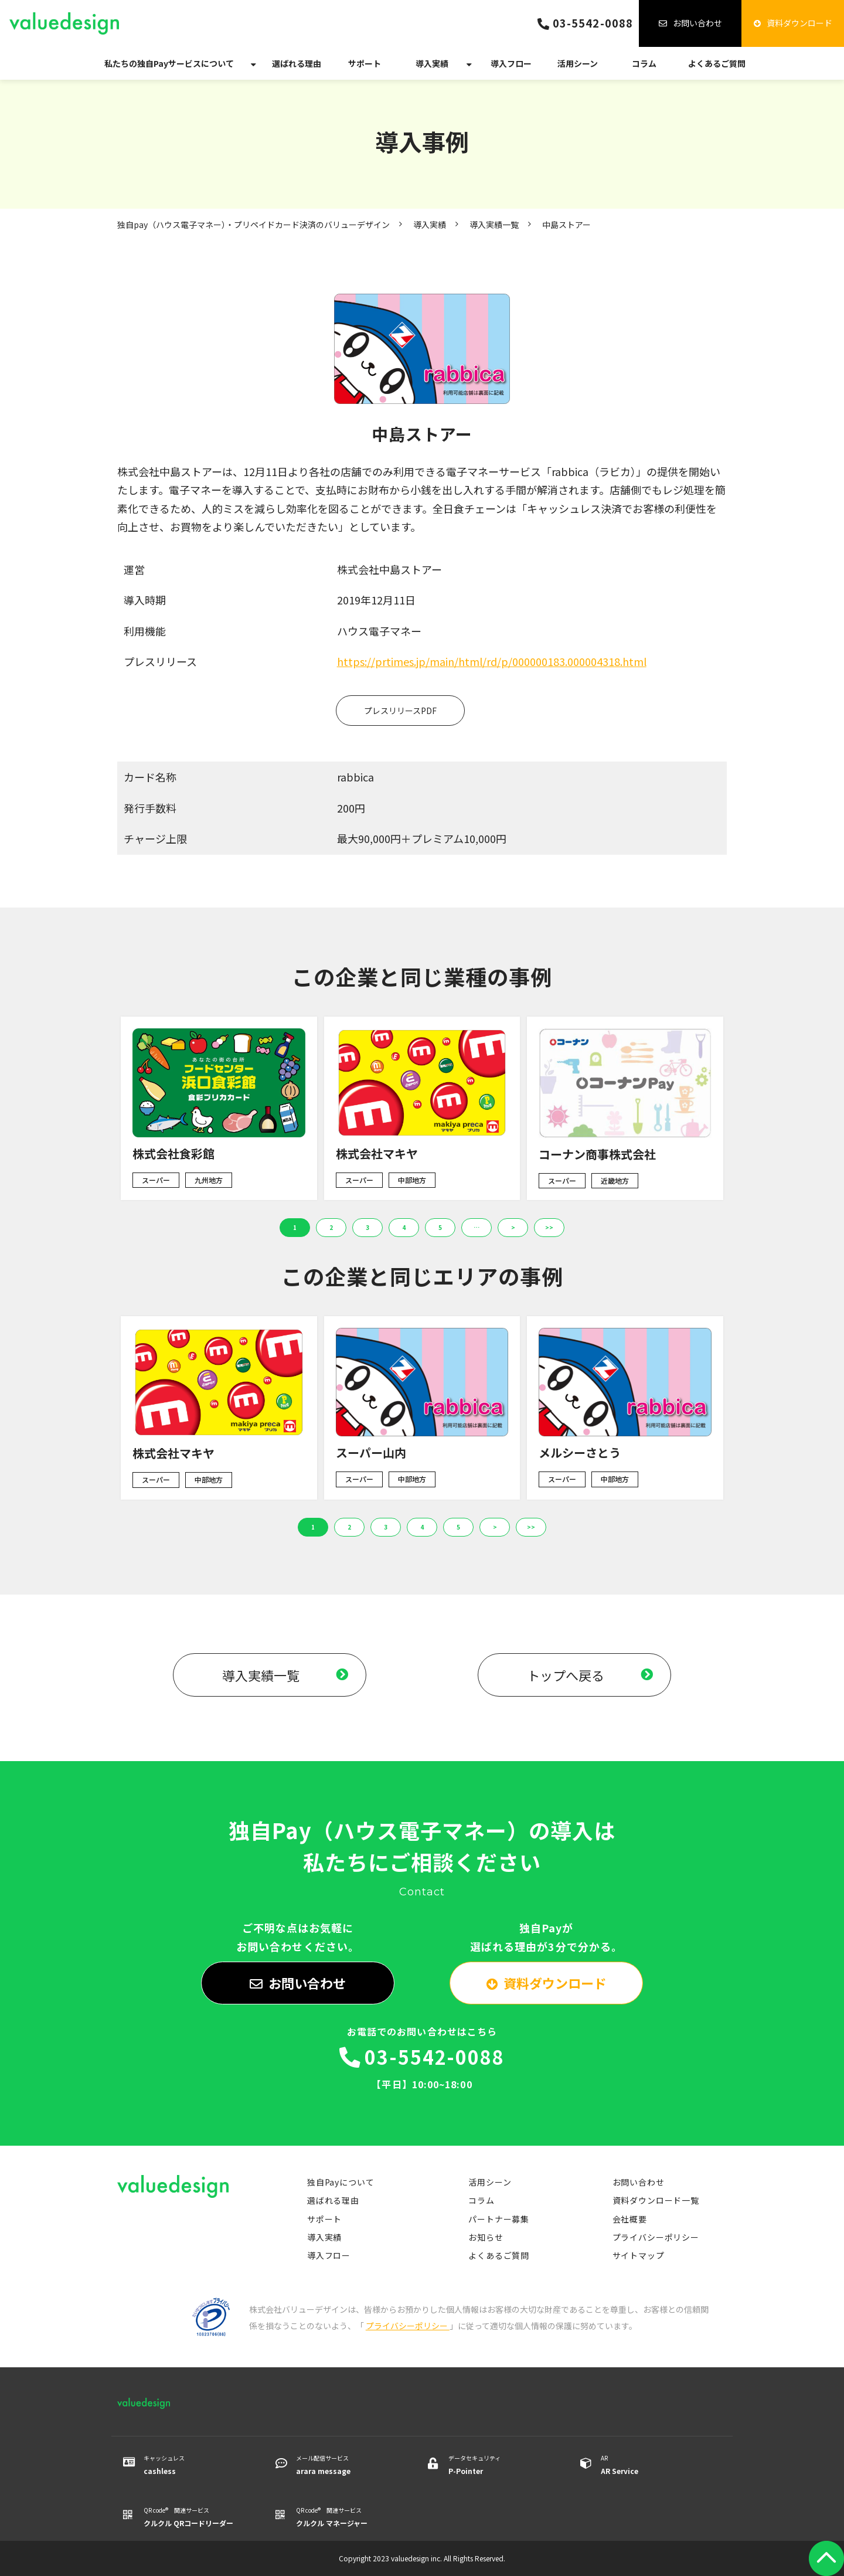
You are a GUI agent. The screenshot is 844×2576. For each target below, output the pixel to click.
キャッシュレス (195, 2465)
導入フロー (511, 63)
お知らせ (485, 2237)
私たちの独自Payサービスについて (169, 63)
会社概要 (629, 2219)
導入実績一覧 (494, 224)
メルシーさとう (580, 1452)
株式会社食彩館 (173, 1153)
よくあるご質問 (717, 63)
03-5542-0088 (593, 22)
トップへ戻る (565, 1675)
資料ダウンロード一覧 (655, 2200)
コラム (644, 63)
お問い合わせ (697, 23)
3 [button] (367, 1227)
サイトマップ (638, 2255)
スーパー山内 (371, 1452)
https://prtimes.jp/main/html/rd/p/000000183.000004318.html (491, 661)
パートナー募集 (498, 2219)
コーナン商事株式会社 (597, 1154)
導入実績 (432, 63)
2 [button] (331, 1227)
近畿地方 (615, 1180)
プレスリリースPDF (400, 710)
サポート (364, 63)
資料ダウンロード (799, 23)
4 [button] (404, 1227)
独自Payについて (341, 2182)
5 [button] (440, 1227)
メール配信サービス (347, 2465)
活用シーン (577, 63)
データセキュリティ (499, 2465)
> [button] (513, 1227)
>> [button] (549, 1227)
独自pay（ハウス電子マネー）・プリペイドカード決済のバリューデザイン (253, 224)
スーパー (156, 1180)
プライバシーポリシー (655, 2237)
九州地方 (209, 1180)
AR (652, 2465)
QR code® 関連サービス (195, 2517)
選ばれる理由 (296, 63)
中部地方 (412, 1180)
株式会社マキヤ (377, 1153)
